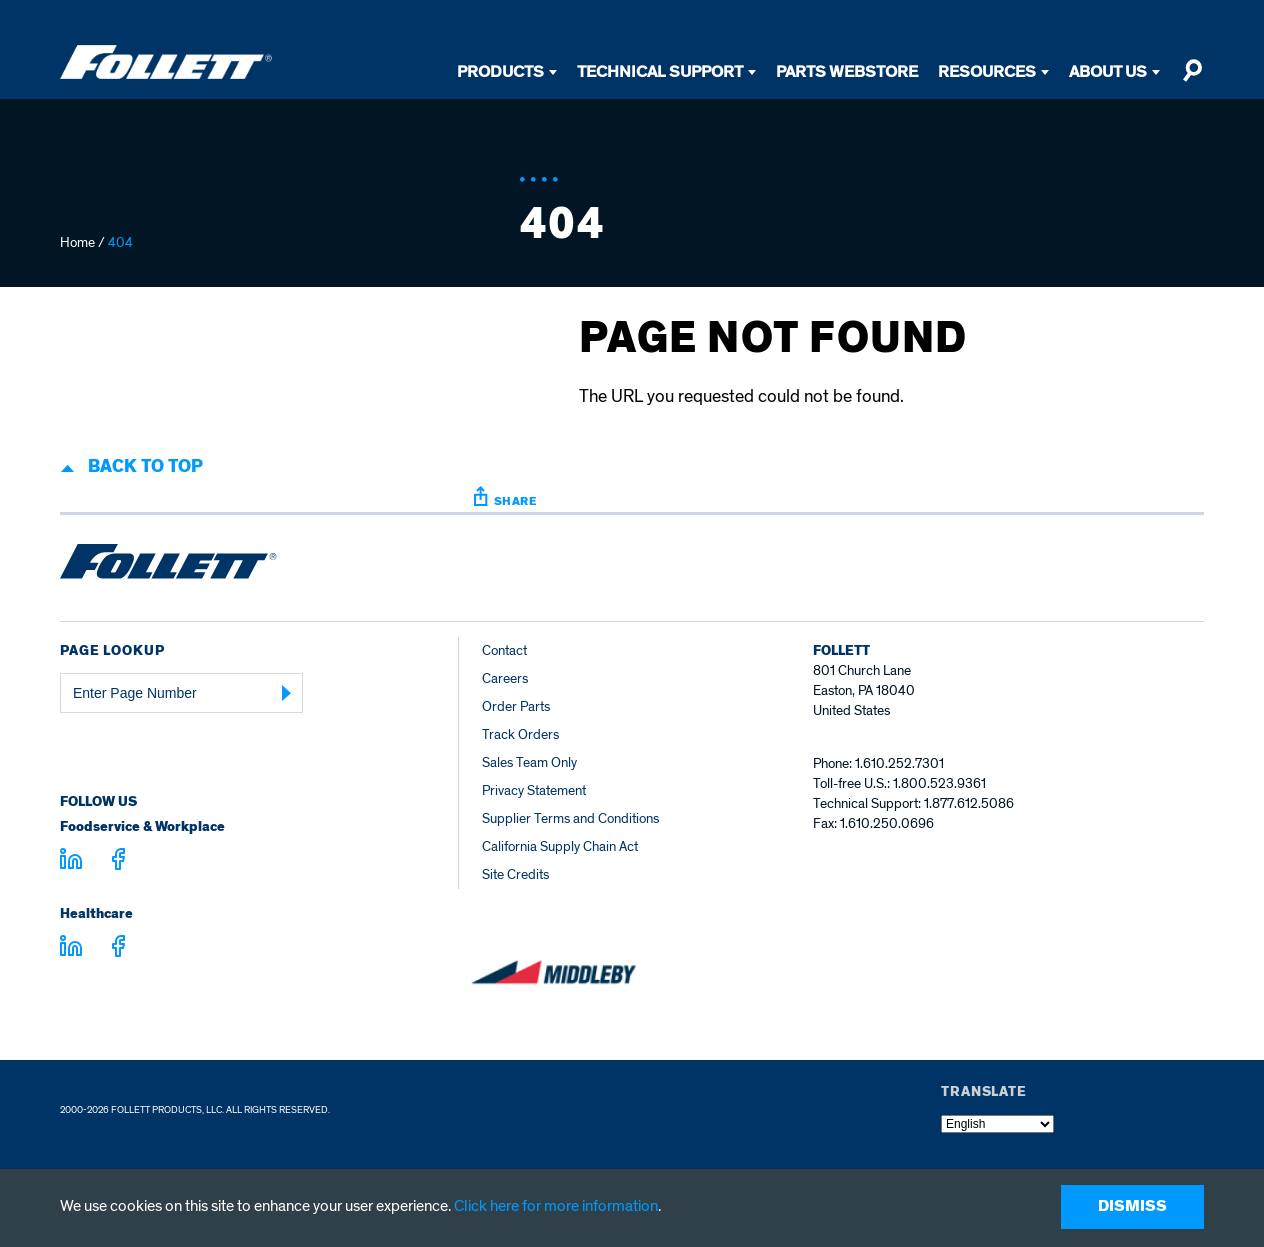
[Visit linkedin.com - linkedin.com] (71, 949)
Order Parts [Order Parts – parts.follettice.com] (516, 706)
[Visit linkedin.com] (71, 862)
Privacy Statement (534, 790)
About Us (1108, 71)
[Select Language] (997, 1124)
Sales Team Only (529, 762)
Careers (505, 678)
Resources (987, 71)
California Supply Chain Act (560, 846)
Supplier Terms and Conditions (570, 818)
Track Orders (520, 734)
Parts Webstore (847, 71)
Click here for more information (556, 1206)
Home (77, 242)
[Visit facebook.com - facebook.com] (118, 862)
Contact (504, 650)
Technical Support (660, 71)
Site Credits (515, 874)
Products (500, 71)
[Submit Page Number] (287, 693)
